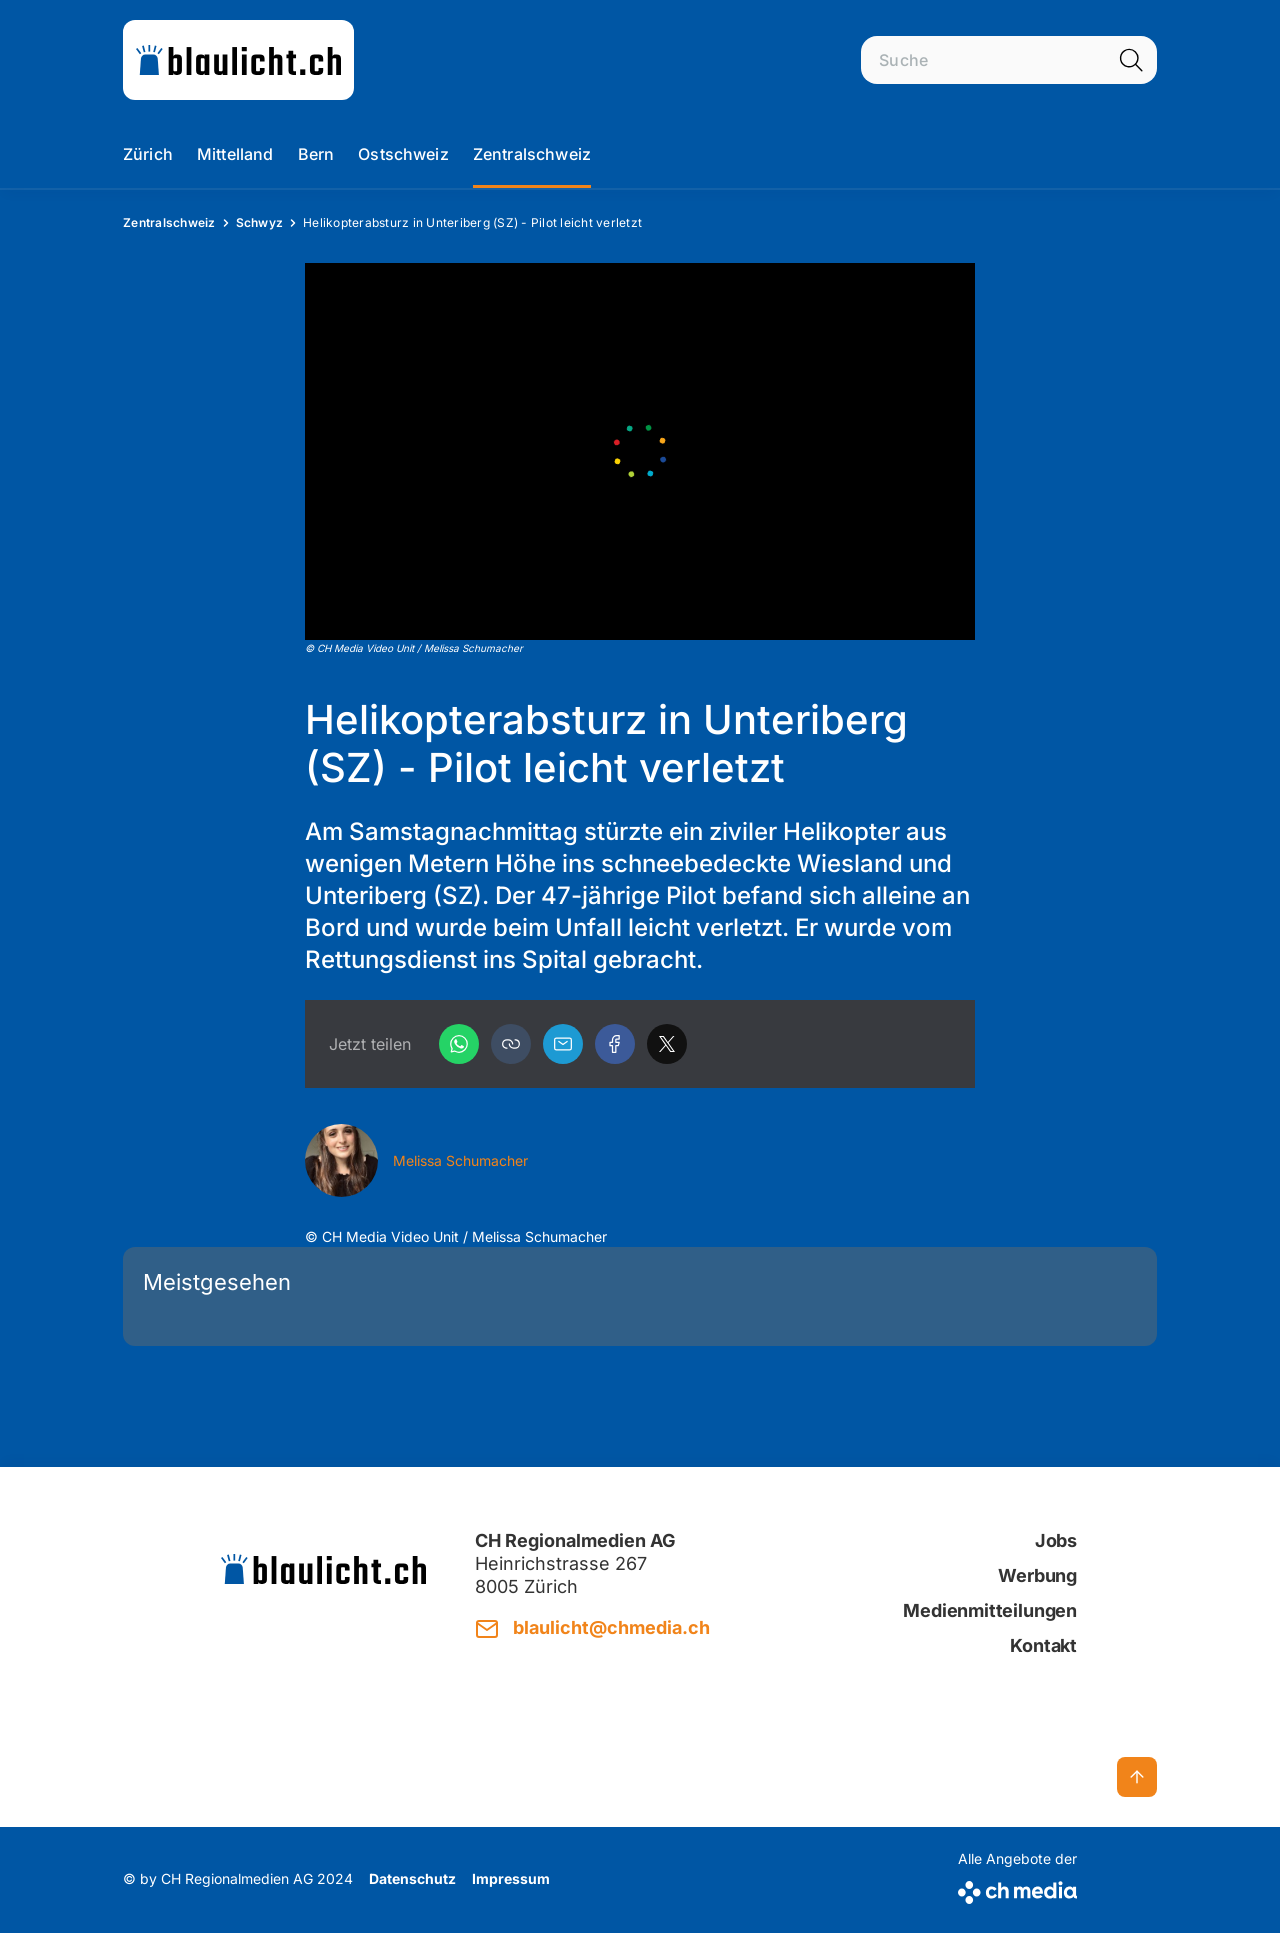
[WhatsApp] (459, 1044)
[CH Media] (1017, 1888)
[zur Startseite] (238, 60)
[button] (511, 1044)
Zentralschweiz (532, 154)
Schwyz (260, 222)
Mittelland (235, 154)
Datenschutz (412, 1878)
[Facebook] (615, 1044)
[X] (667, 1044)
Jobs (1056, 1540)
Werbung (1037, 1575)
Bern (316, 154)
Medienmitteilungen (990, 1610)
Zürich (148, 154)
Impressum (511, 1878)
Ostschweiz (403, 154)
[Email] (563, 1044)
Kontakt (1043, 1645)
